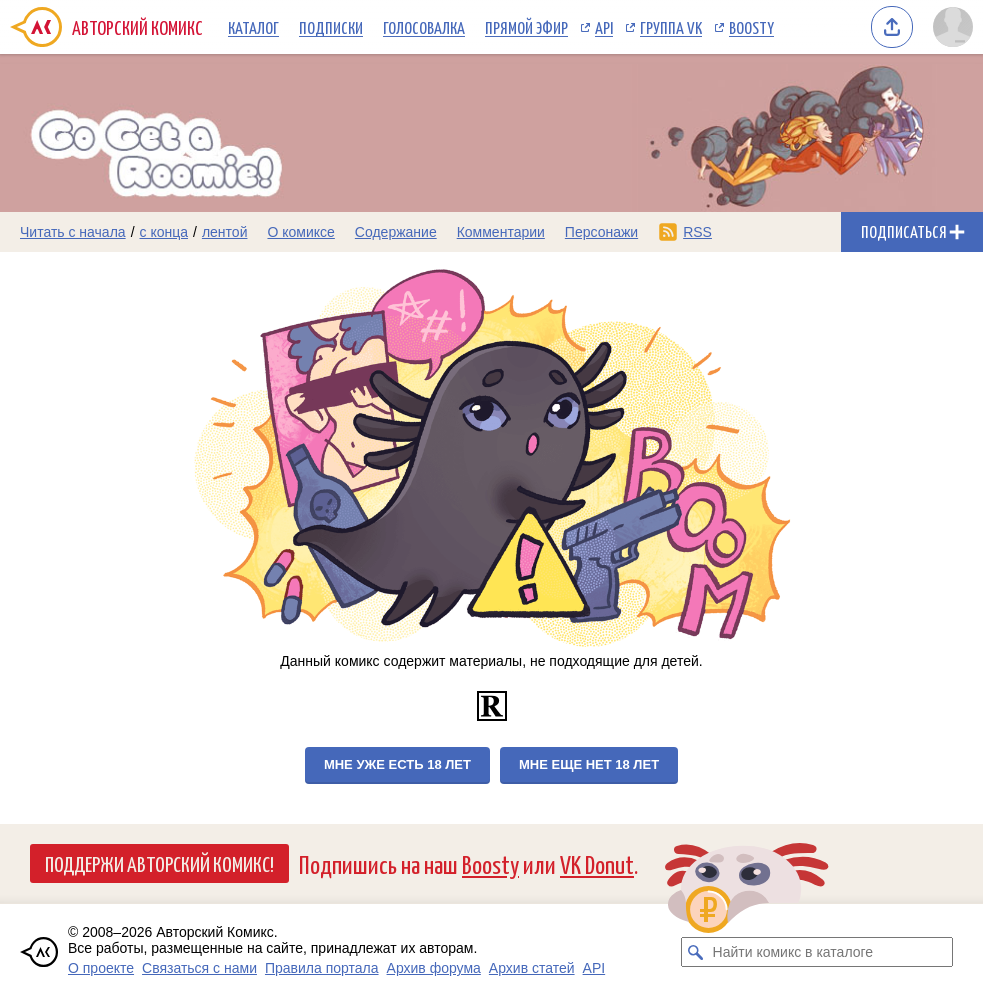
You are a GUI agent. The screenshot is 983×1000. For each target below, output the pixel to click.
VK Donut (597, 863)
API (604, 27)
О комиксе (300, 232)
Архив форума (434, 968)
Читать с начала (73, 232)
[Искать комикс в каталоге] (696, 952)
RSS (697, 232)
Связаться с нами (199, 968)
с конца (164, 232)
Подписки (331, 27)
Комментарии (501, 232)
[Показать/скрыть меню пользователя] (953, 27)
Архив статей (532, 968)
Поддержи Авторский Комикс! (159, 863)
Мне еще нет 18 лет (589, 764)
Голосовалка (424, 27)
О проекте (101, 968)
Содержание (396, 232)
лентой (225, 232)
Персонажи (601, 232)
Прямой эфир (526, 27)
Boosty (751, 27)
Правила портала (322, 968)
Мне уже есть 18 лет (397, 764)
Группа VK (671, 27)
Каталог (253, 27)
